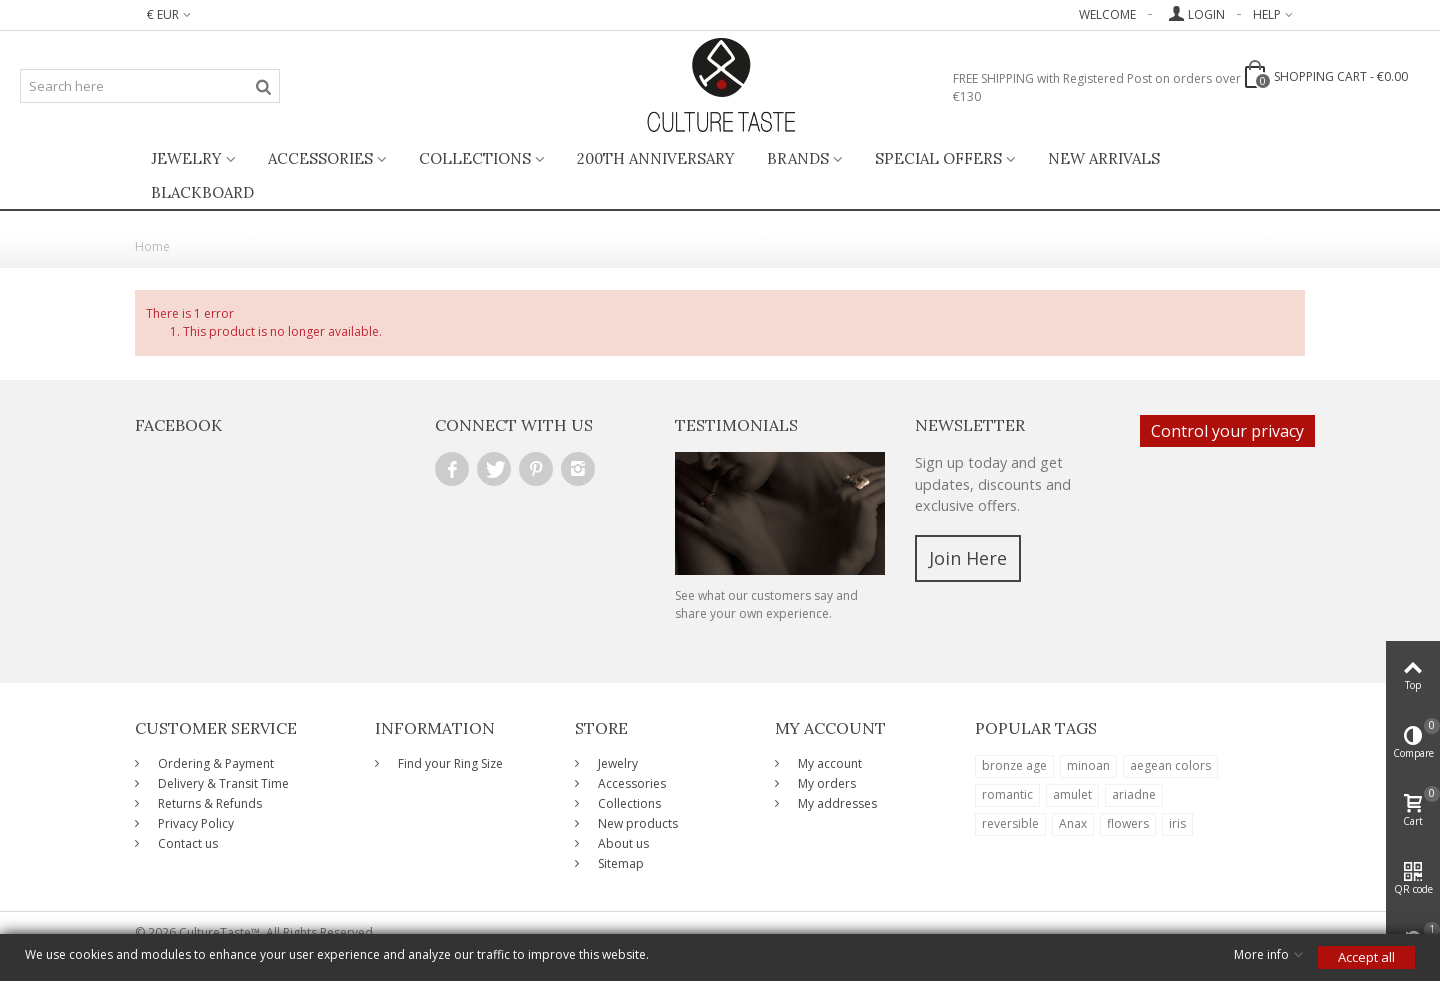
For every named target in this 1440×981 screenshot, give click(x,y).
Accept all (1366, 957)
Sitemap (619, 863)
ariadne (1134, 794)
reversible (1010, 823)
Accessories (320, 158)
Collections (475, 158)
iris (1177, 823)
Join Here (968, 558)
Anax (1073, 823)
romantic (1007, 794)
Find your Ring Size (449, 763)
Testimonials (736, 425)
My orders (825, 783)
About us (622, 843)
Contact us (186, 843)
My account (828, 763)
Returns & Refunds (208, 803)
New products (636, 823)
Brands (798, 158)
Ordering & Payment (214, 763)
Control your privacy (1227, 431)
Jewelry (186, 158)
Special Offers (938, 158)
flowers (1128, 823)
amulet (1072, 794)
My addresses (836, 803)
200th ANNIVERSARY (656, 158)
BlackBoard (202, 192)
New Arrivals (1104, 158)
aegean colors (1170, 765)
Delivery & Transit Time (222, 783)
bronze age (1014, 765)
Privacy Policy (194, 823)
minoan (1088, 765)
